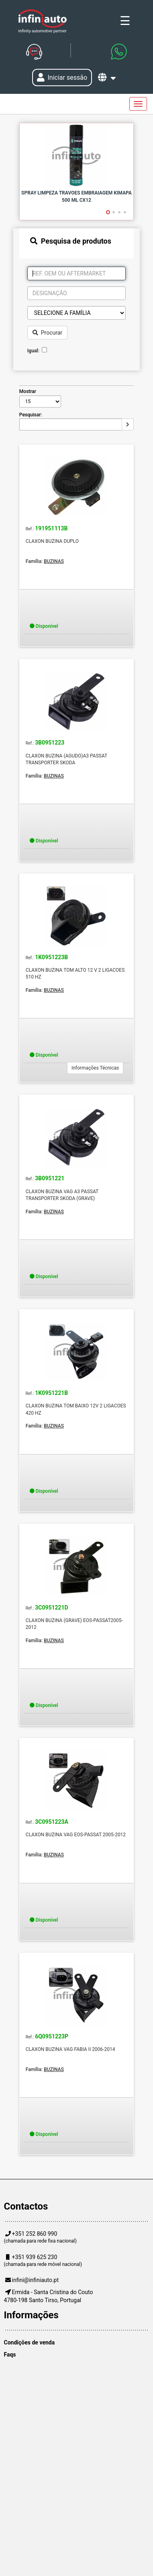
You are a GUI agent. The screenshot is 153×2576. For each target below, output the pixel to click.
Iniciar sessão (62, 77)
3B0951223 (49, 743)
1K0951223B (51, 957)
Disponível (44, 626)
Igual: (34, 351)
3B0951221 (49, 1178)
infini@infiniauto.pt (35, 2280)
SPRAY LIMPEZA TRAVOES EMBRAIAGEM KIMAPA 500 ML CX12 (76, 196)
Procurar (47, 332)
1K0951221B (51, 1393)
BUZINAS (54, 561)
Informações (31, 2315)
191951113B (51, 529)
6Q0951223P (51, 2037)
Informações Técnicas (95, 1068)
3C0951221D (51, 1608)
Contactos (26, 2206)
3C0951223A (51, 1822)
